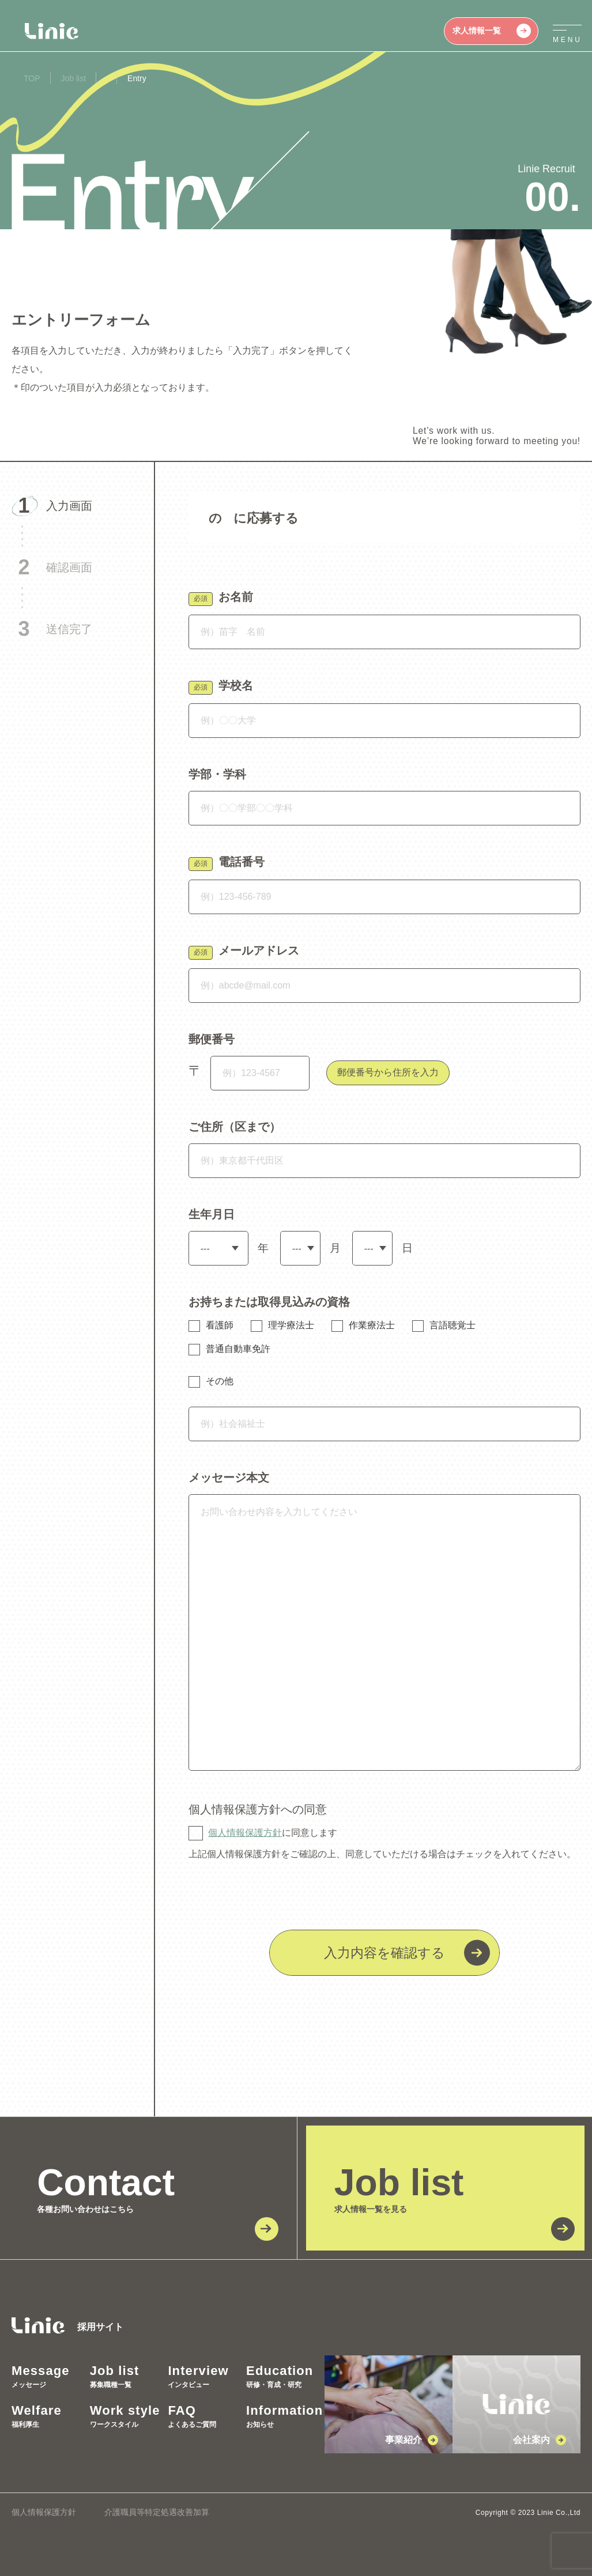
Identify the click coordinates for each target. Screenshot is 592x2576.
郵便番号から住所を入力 (388, 1072)
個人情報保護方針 (245, 1833)
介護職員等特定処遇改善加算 (156, 2512)
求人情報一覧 (492, 31)
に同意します (272, 1833)
